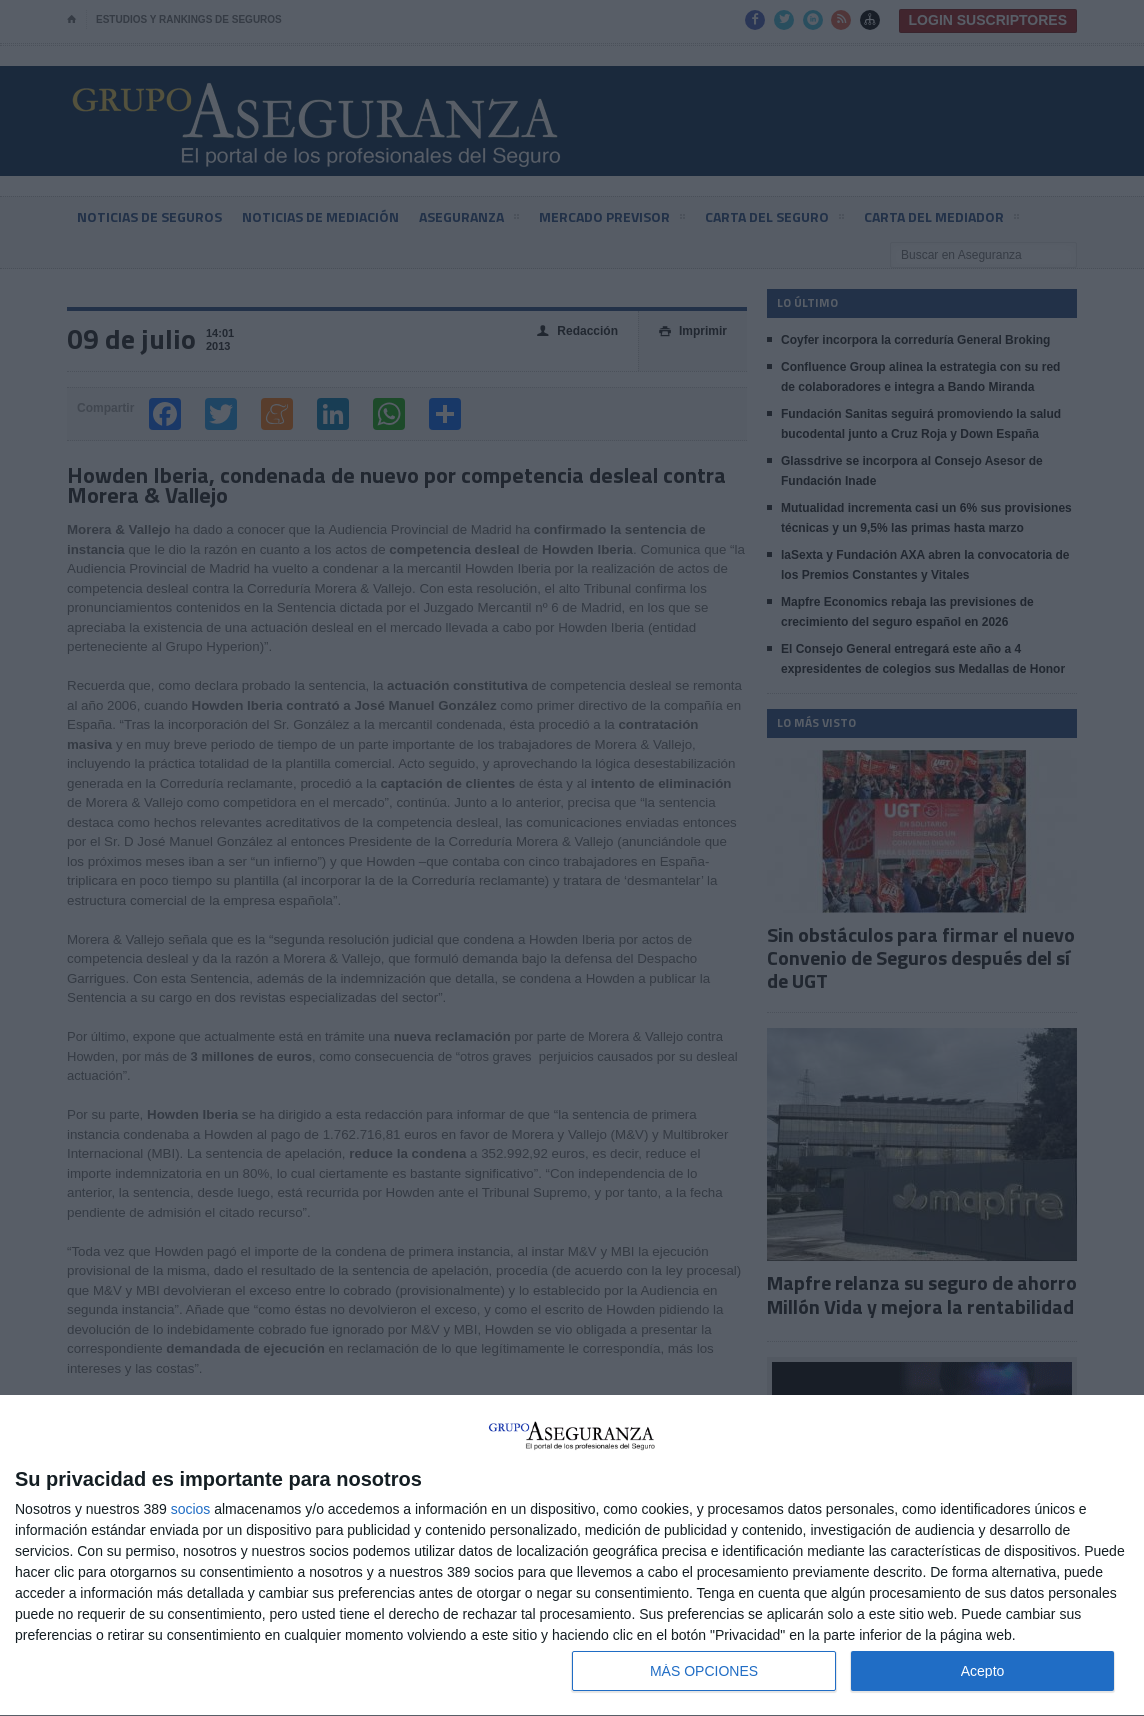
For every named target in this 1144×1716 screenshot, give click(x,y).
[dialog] (572, 1556)
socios (191, 1509)
